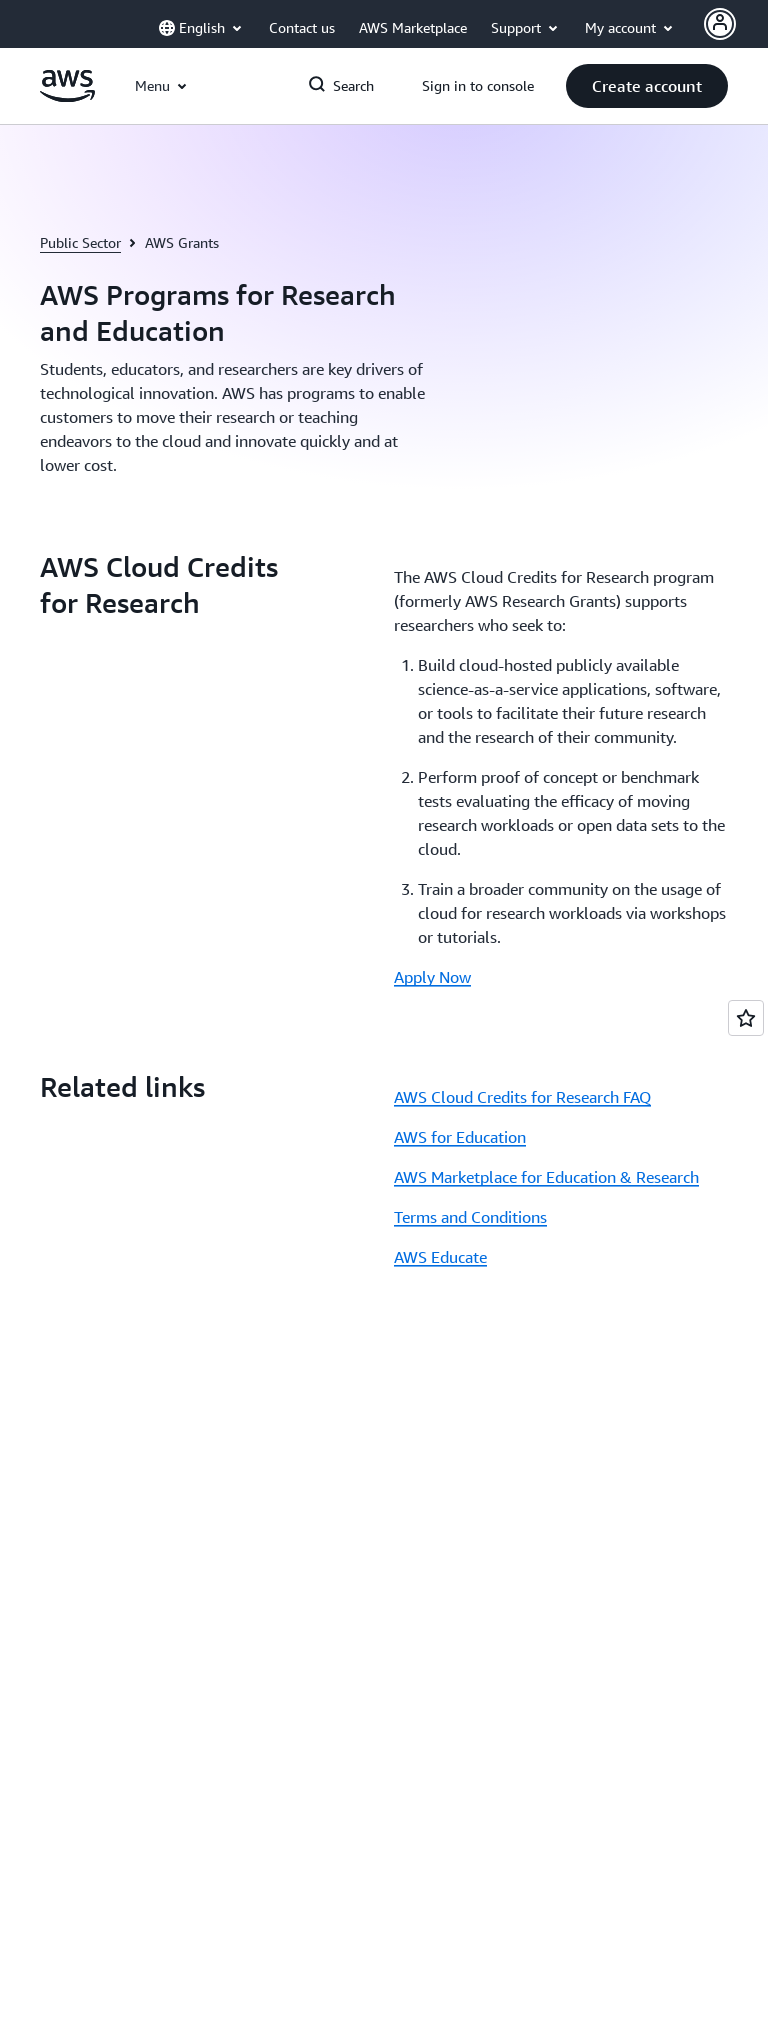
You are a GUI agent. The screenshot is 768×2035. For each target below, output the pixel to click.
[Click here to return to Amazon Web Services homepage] (67, 97)
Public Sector (80, 242)
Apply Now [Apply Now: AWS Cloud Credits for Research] (432, 977)
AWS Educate (440, 1257)
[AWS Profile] (720, 24)
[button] (647, 86)
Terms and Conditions (470, 1217)
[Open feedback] (746, 1018)
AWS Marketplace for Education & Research (546, 1177)
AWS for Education (460, 1137)
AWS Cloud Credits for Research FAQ (522, 1097)
